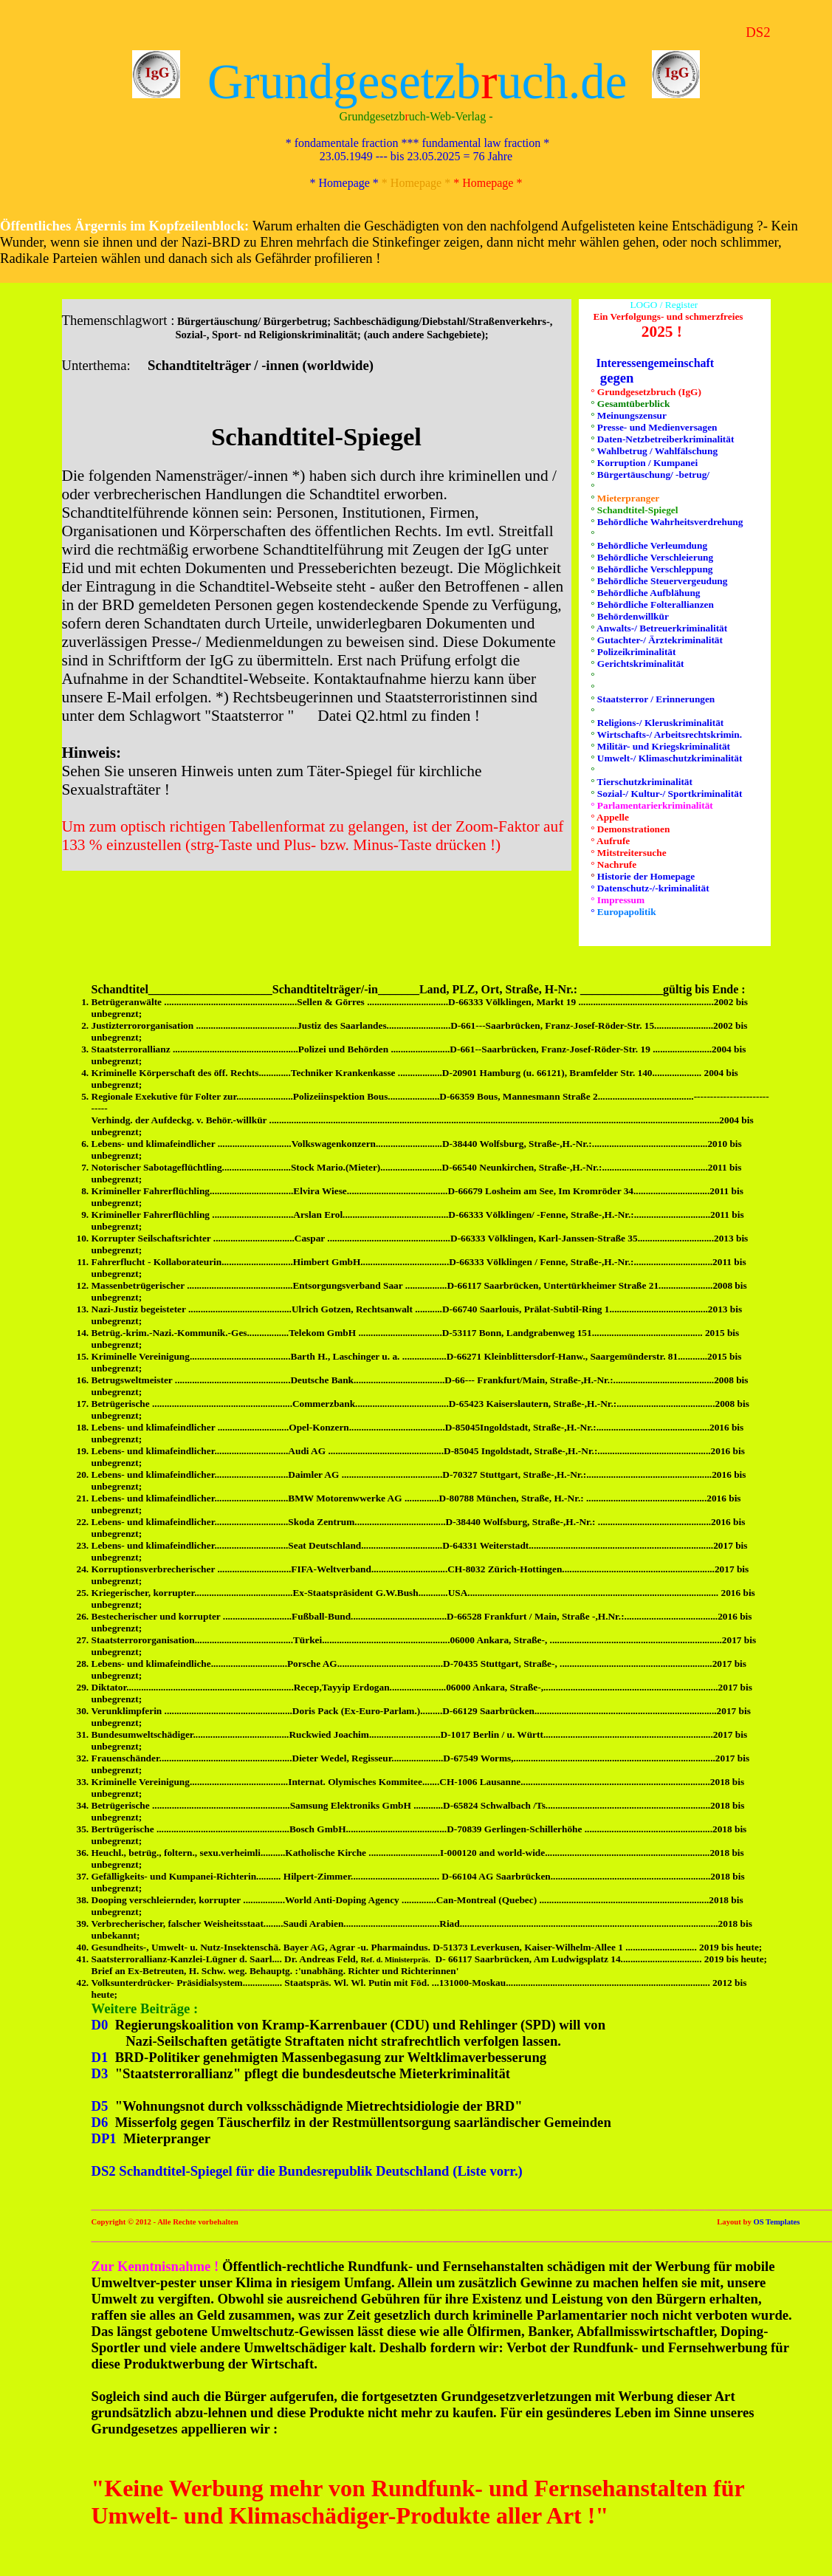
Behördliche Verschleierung (654, 557)
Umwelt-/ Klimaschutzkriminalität (669, 758)
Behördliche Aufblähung (648, 592)
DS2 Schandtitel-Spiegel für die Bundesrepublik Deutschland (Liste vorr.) (307, 2171)
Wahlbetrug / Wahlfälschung (656, 450)
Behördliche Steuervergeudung (661, 580)
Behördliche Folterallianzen (654, 604)
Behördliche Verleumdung (651, 545)
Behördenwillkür (632, 616)
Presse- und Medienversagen (656, 427)
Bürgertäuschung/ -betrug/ (652, 474)
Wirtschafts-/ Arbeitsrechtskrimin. (669, 734)
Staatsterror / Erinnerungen (655, 699)
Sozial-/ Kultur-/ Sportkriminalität (669, 793)
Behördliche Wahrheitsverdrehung (669, 521)
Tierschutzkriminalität (643, 781)
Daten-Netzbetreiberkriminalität (665, 439)
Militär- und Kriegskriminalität (663, 746)
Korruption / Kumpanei (646, 462)
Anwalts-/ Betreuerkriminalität (661, 628)
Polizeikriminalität (635, 651)
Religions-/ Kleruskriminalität (659, 722)
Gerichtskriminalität (639, 663)
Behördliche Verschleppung (654, 569)
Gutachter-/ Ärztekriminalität (659, 639)
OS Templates (776, 2222)
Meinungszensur (631, 415)
